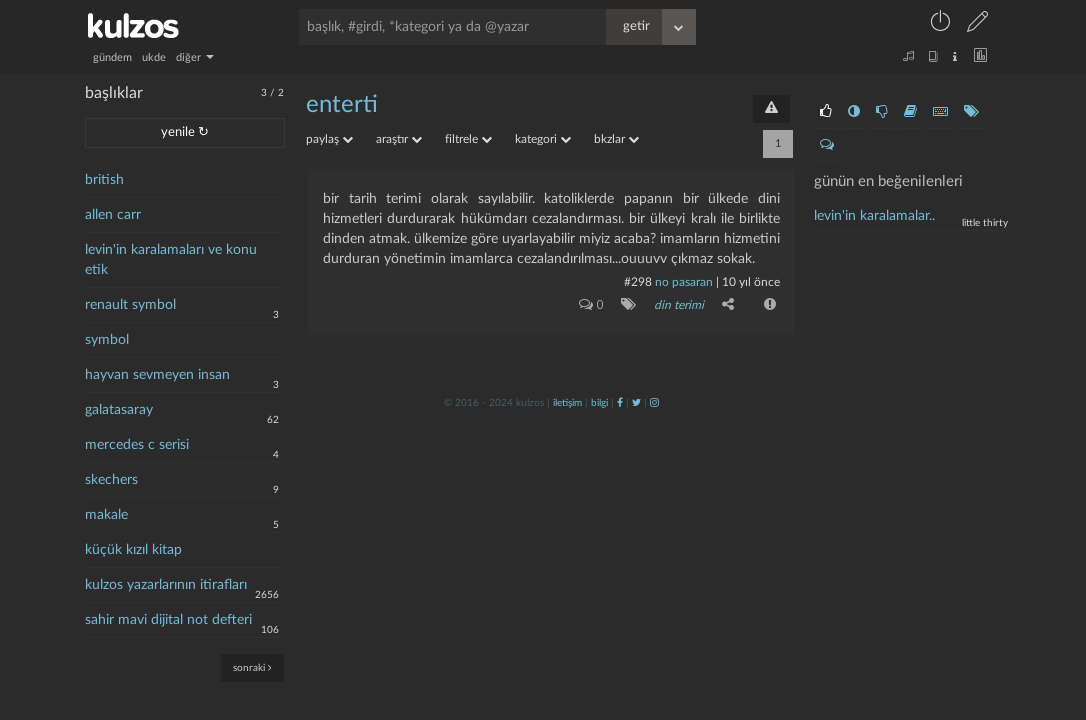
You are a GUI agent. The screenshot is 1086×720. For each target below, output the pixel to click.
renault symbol (130, 305)
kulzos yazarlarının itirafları (166, 585)
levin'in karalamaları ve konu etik (171, 260)
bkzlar (616, 139)
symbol (107, 340)
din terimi (679, 305)
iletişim (567, 403)
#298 (638, 282)
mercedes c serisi (137, 445)
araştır (399, 139)
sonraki (252, 667)
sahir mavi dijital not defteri (168, 620)
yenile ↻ (185, 132)
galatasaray (119, 410)
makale (106, 515)
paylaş (329, 139)
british (104, 180)
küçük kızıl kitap (133, 550)
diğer (195, 57)
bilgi (599, 403)
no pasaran (684, 282)
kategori (543, 139)
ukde (154, 57)
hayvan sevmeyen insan (157, 375)
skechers (111, 480)
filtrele (468, 139)
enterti (342, 105)
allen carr (113, 215)
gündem (112, 57)
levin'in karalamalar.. (874, 216)
